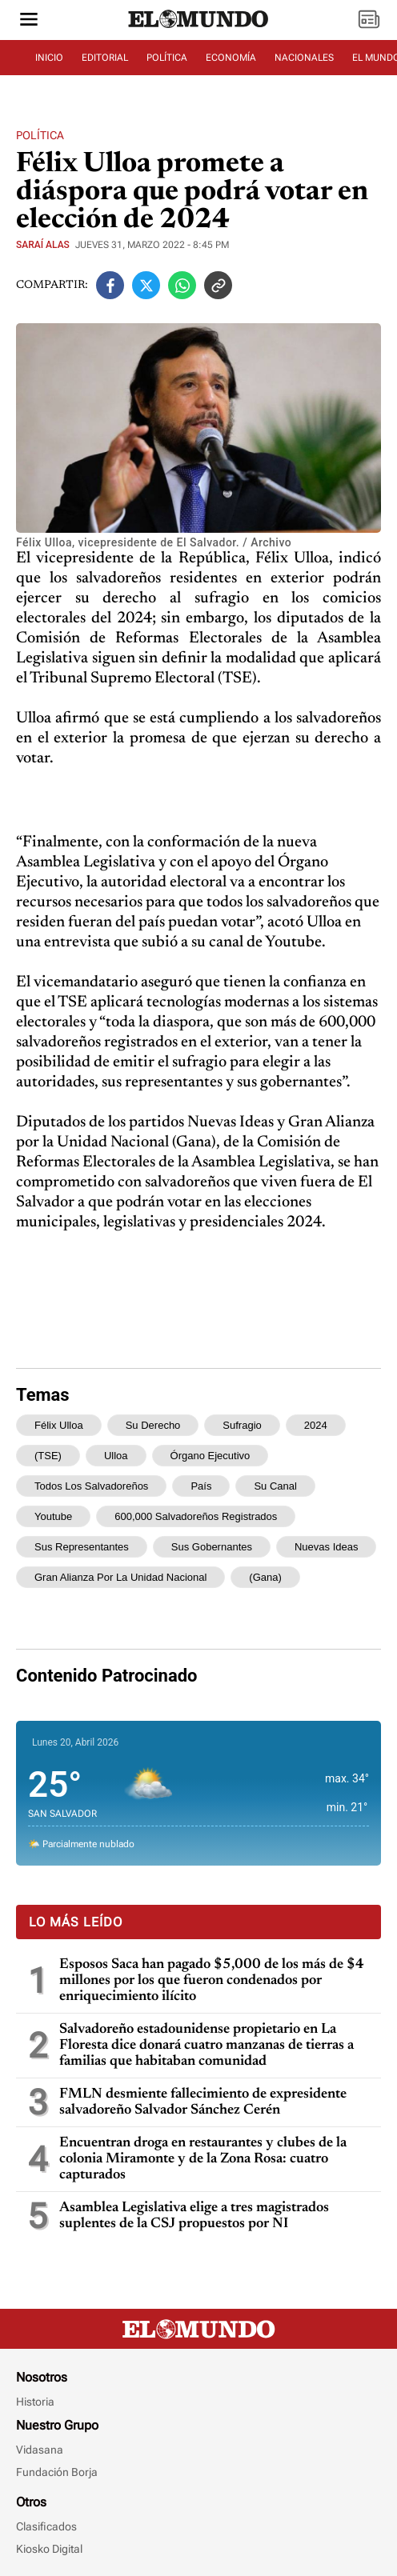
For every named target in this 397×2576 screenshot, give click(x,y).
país (200, 1486)
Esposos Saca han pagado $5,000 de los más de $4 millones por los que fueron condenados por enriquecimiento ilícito (211, 1981)
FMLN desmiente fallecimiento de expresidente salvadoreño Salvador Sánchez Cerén (203, 2102)
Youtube (53, 1516)
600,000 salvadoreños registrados (195, 1516)
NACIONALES (304, 57)
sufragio (242, 1425)
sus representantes (81, 1547)
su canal (275, 1486)
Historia (35, 2401)
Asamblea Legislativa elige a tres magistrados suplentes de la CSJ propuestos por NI (194, 2216)
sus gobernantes (211, 1547)
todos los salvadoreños (91, 1486)
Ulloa (116, 1456)
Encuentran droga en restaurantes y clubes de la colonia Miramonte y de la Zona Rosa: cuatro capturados (203, 2159)
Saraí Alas (43, 244)
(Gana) (265, 1577)
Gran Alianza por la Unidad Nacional (120, 1577)
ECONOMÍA (231, 57)
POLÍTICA (166, 57)
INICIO (49, 57)
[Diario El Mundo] (198, 28)
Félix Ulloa (58, 1425)
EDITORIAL (105, 57)
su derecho (153, 1425)
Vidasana (39, 2449)
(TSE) (48, 1456)
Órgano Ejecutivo (210, 1456)
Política (40, 135)
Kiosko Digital (49, 2548)
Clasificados (46, 2526)
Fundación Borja (57, 2472)
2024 (315, 1425)
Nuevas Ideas (327, 1547)
